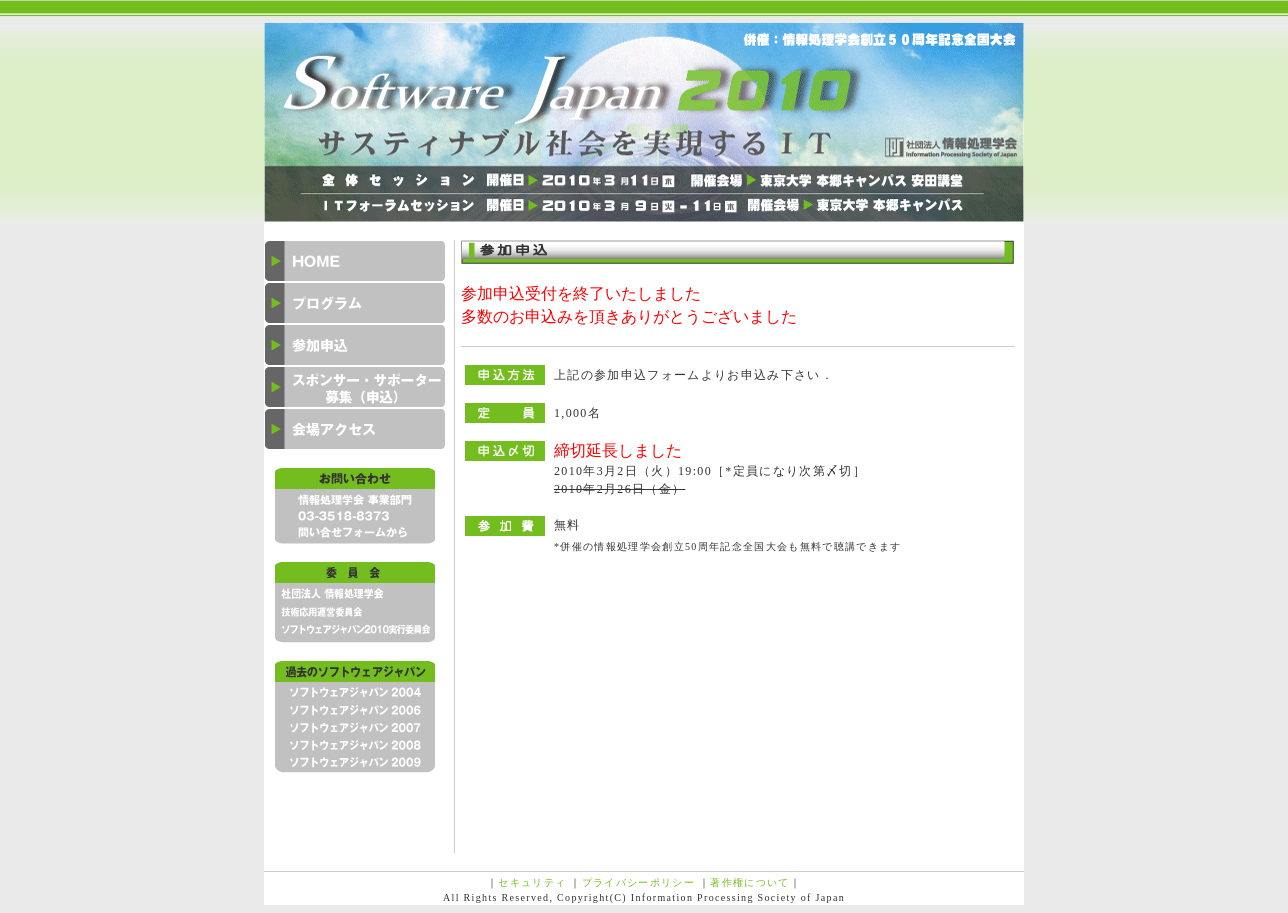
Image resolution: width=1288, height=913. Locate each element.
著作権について (749, 882)
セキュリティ (532, 882)
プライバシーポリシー (638, 882)
